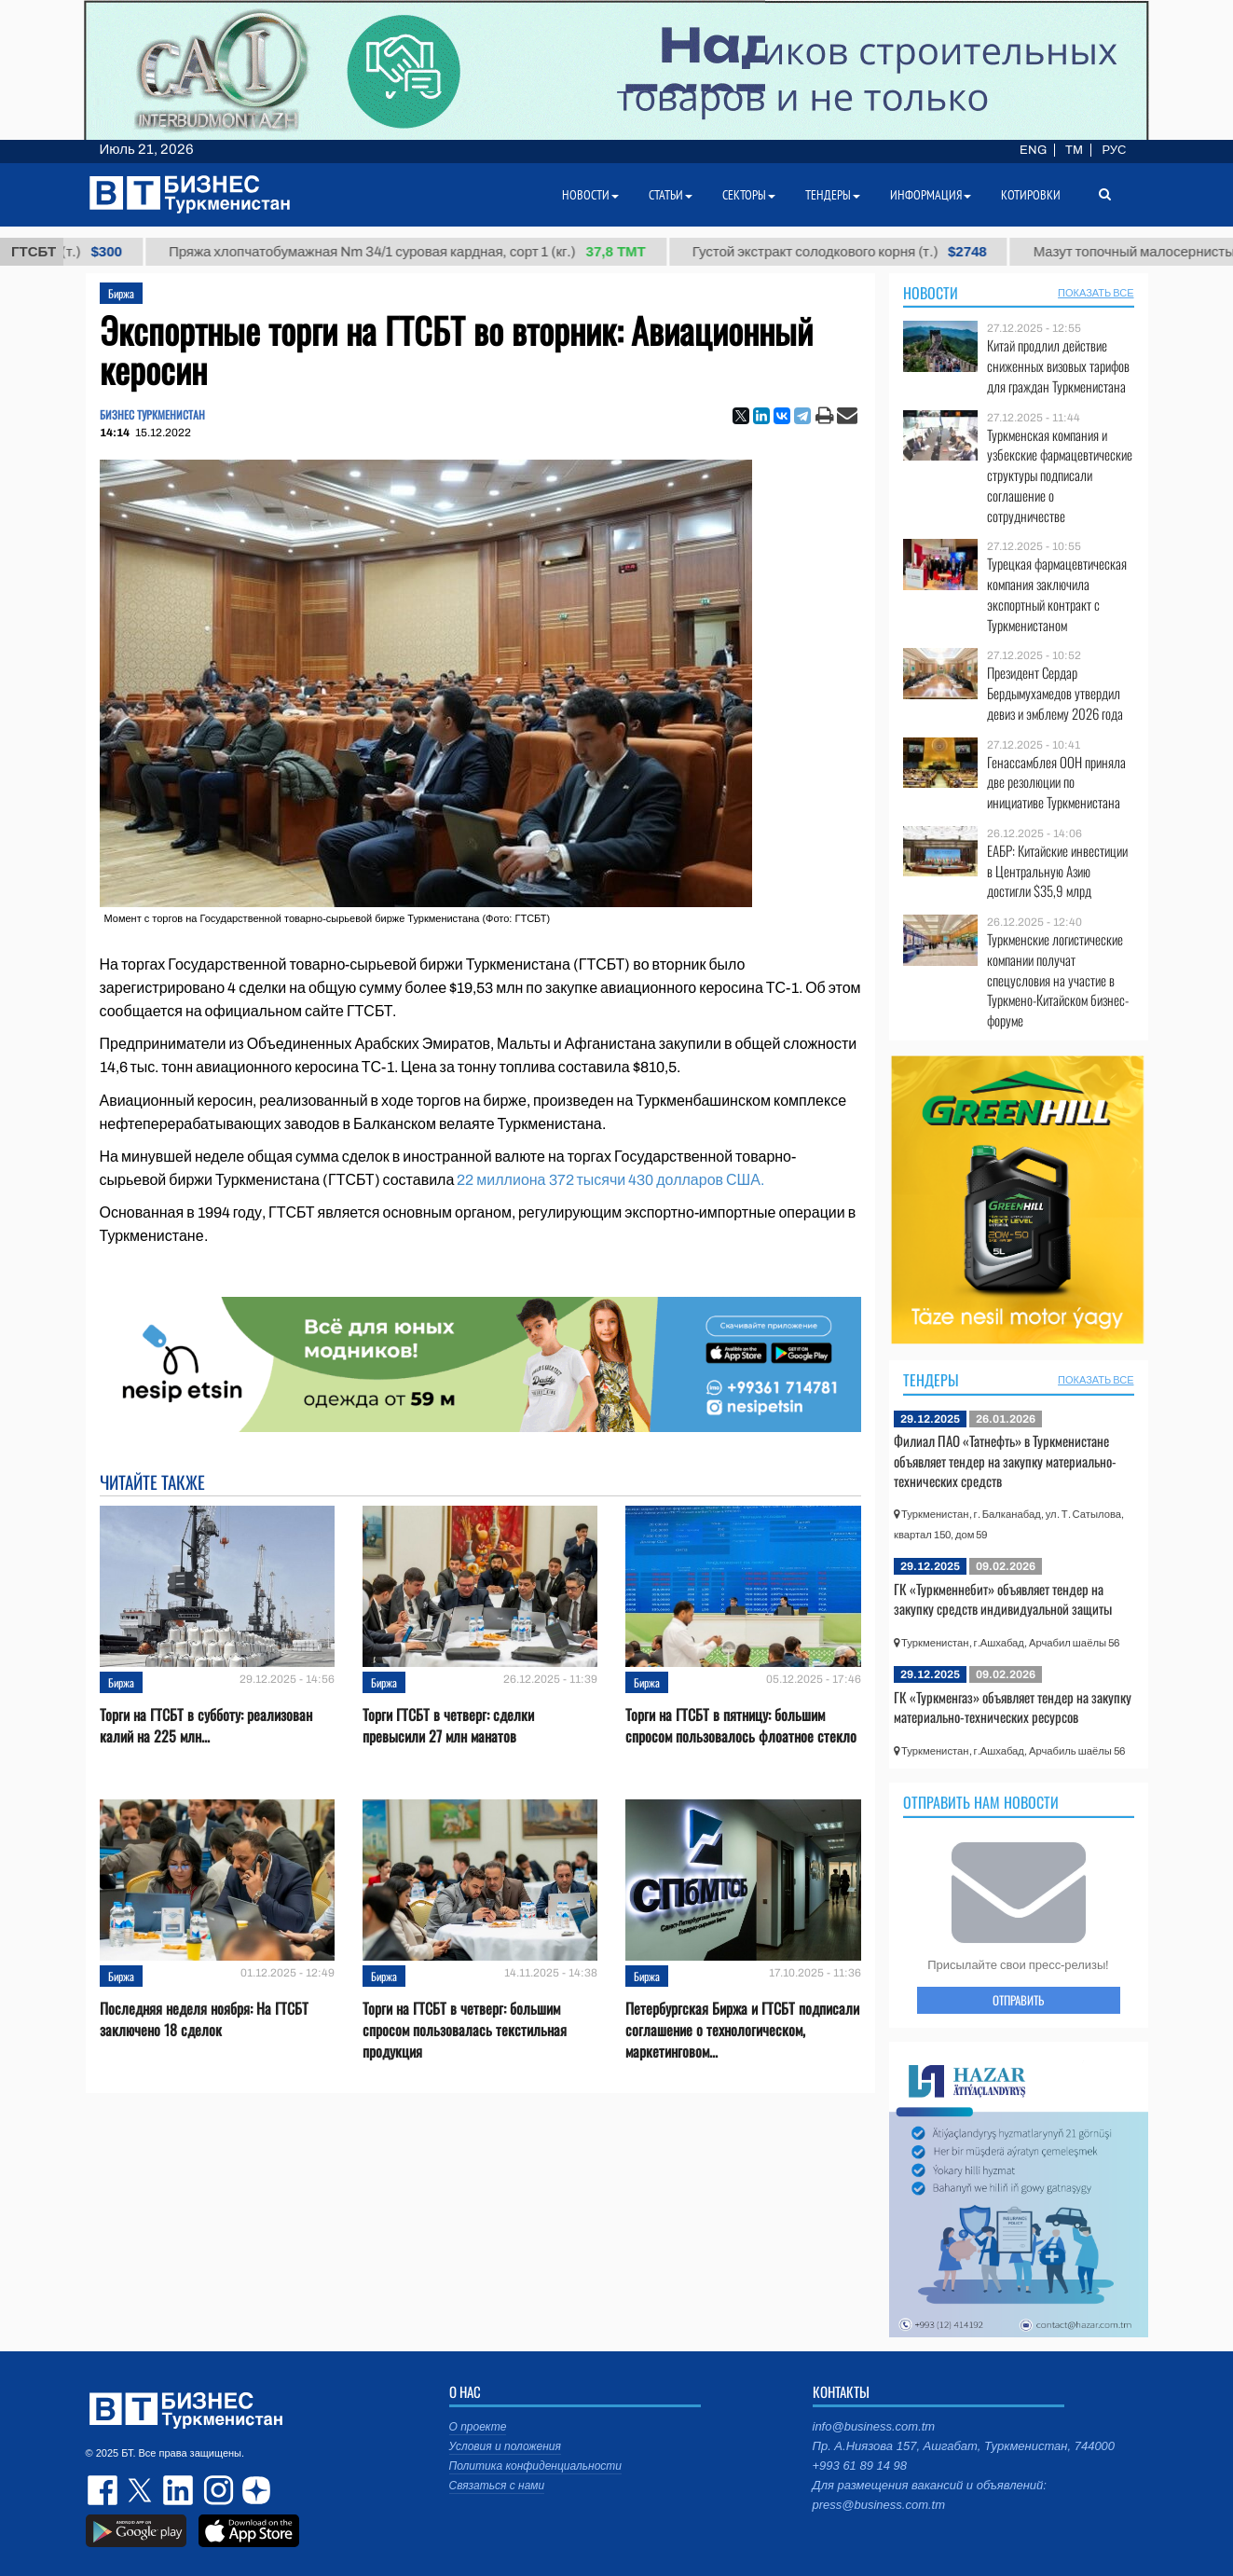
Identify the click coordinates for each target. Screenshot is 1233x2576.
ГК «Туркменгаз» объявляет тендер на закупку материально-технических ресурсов (1012, 1707)
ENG (1033, 150)
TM (1074, 150)
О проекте (478, 2426)
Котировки (1031, 194)
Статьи (670, 194)
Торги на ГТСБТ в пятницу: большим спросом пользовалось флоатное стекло (740, 1725)
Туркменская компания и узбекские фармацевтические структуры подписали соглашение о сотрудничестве (1059, 475)
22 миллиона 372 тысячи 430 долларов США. (609, 1180)
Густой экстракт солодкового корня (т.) (856, 251)
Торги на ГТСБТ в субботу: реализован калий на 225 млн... (206, 1725)
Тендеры (931, 1380)
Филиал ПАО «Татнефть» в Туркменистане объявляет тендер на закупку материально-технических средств (1005, 1460)
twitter (141, 2490)
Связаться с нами (497, 2485)
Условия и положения (505, 2446)
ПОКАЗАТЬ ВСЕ (1095, 292)
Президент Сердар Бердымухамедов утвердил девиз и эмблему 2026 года (1055, 693)
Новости (930, 293)
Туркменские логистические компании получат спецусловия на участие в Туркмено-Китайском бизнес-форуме (1058, 980)
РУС (1114, 150)
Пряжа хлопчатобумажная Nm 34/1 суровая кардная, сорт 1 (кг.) (424, 251)
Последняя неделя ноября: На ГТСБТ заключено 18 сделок (204, 2019)
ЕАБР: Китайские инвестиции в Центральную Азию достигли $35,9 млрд (1057, 871)
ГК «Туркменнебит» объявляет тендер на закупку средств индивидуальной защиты (1003, 1598)
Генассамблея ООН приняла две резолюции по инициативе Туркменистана (1056, 782)
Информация (930, 194)
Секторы (748, 194)
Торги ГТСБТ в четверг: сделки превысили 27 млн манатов (448, 1725)
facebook (104, 2490)
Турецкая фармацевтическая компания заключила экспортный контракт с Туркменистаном (1057, 594)
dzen (253, 2490)
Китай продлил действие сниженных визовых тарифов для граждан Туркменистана (1058, 366)
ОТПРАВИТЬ (1018, 2000)
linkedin (179, 2490)
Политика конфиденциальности (536, 2466)
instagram (216, 2490)
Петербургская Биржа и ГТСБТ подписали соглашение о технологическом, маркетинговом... (742, 2030)
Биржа (121, 293)
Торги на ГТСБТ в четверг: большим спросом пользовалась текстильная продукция (465, 2030)
